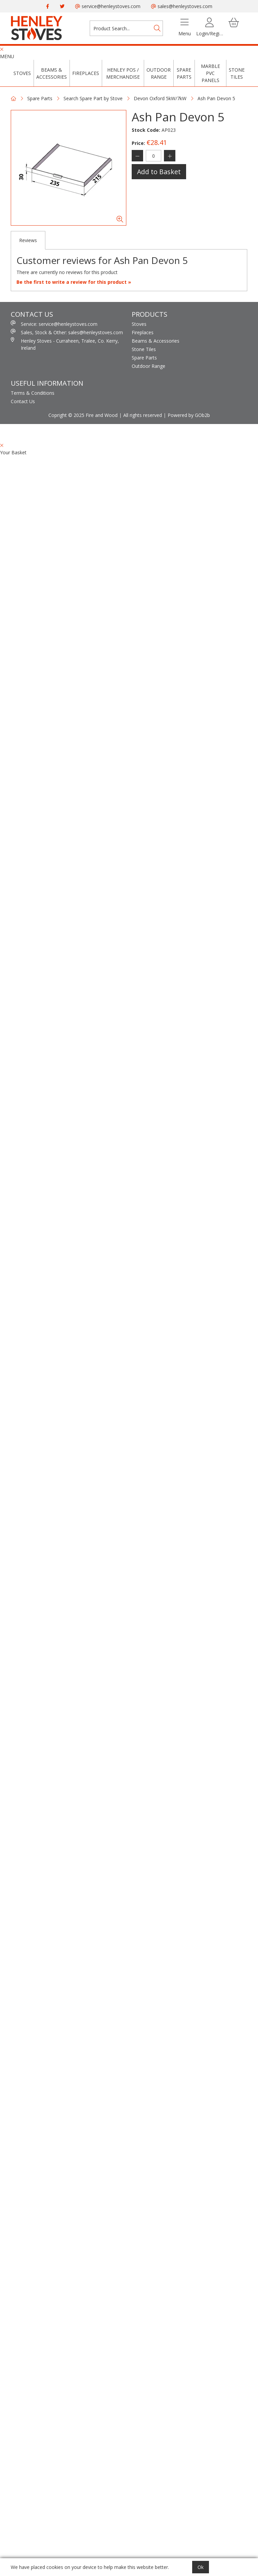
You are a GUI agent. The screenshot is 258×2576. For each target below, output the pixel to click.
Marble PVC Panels (210, 73)
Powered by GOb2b (189, 415)
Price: (138, 143)
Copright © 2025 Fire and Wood (83, 415)
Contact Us (23, 401)
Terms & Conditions (32, 393)
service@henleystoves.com (107, 6)
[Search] (157, 28)
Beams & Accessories (51, 73)
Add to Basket (159, 171)
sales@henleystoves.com (181, 6)
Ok (201, 2567)
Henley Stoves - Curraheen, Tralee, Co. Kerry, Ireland (65, 344)
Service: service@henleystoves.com (54, 323)
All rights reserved (142, 415)
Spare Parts (184, 73)
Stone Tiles (237, 73)
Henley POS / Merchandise (123, 73)
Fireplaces (85, 73)
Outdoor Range (158, 73)
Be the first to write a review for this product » (73, 282)
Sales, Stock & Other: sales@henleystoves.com (67, 332)
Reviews (28, 240)
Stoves (22, 73)
